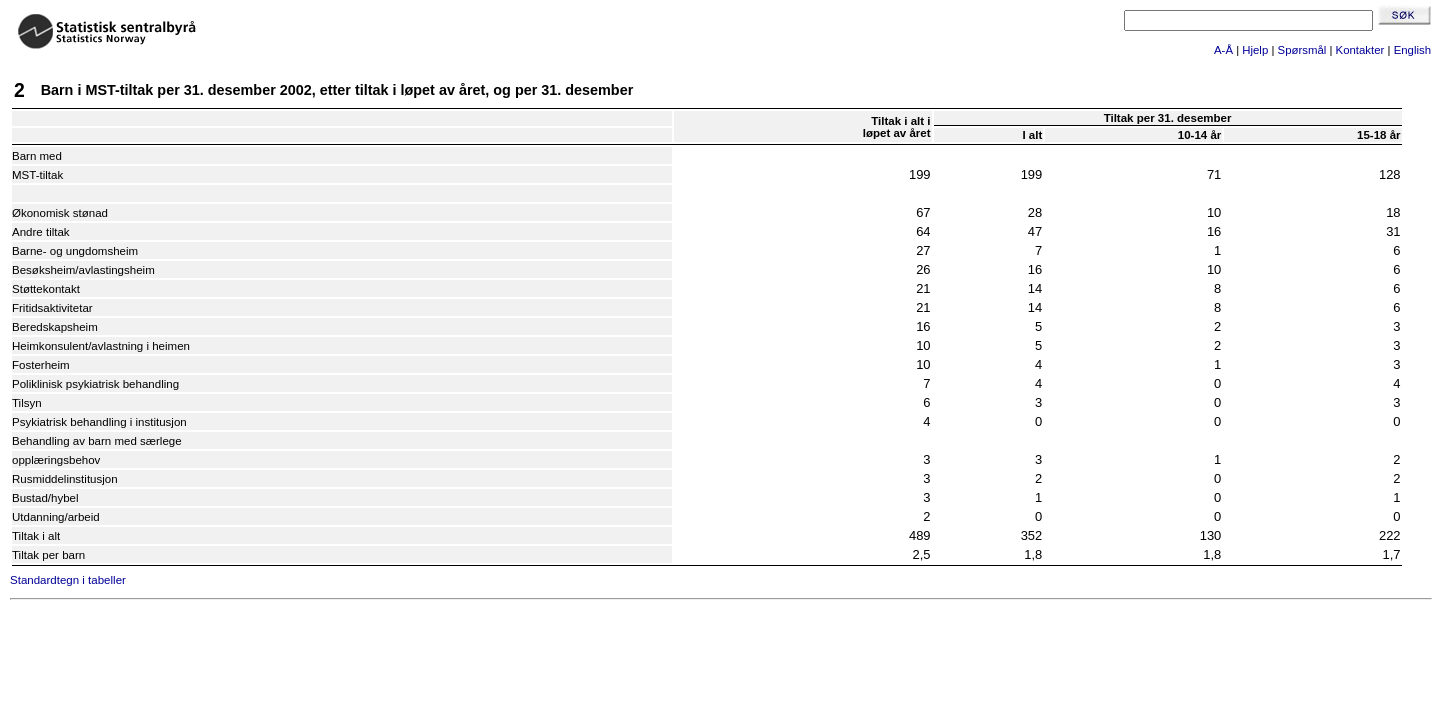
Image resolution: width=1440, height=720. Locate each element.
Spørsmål (1302, 50)
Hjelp (1255, 50)
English (1412, 50)
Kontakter (1360, 50)
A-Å (1223, 50)
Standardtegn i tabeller (68, 580)
